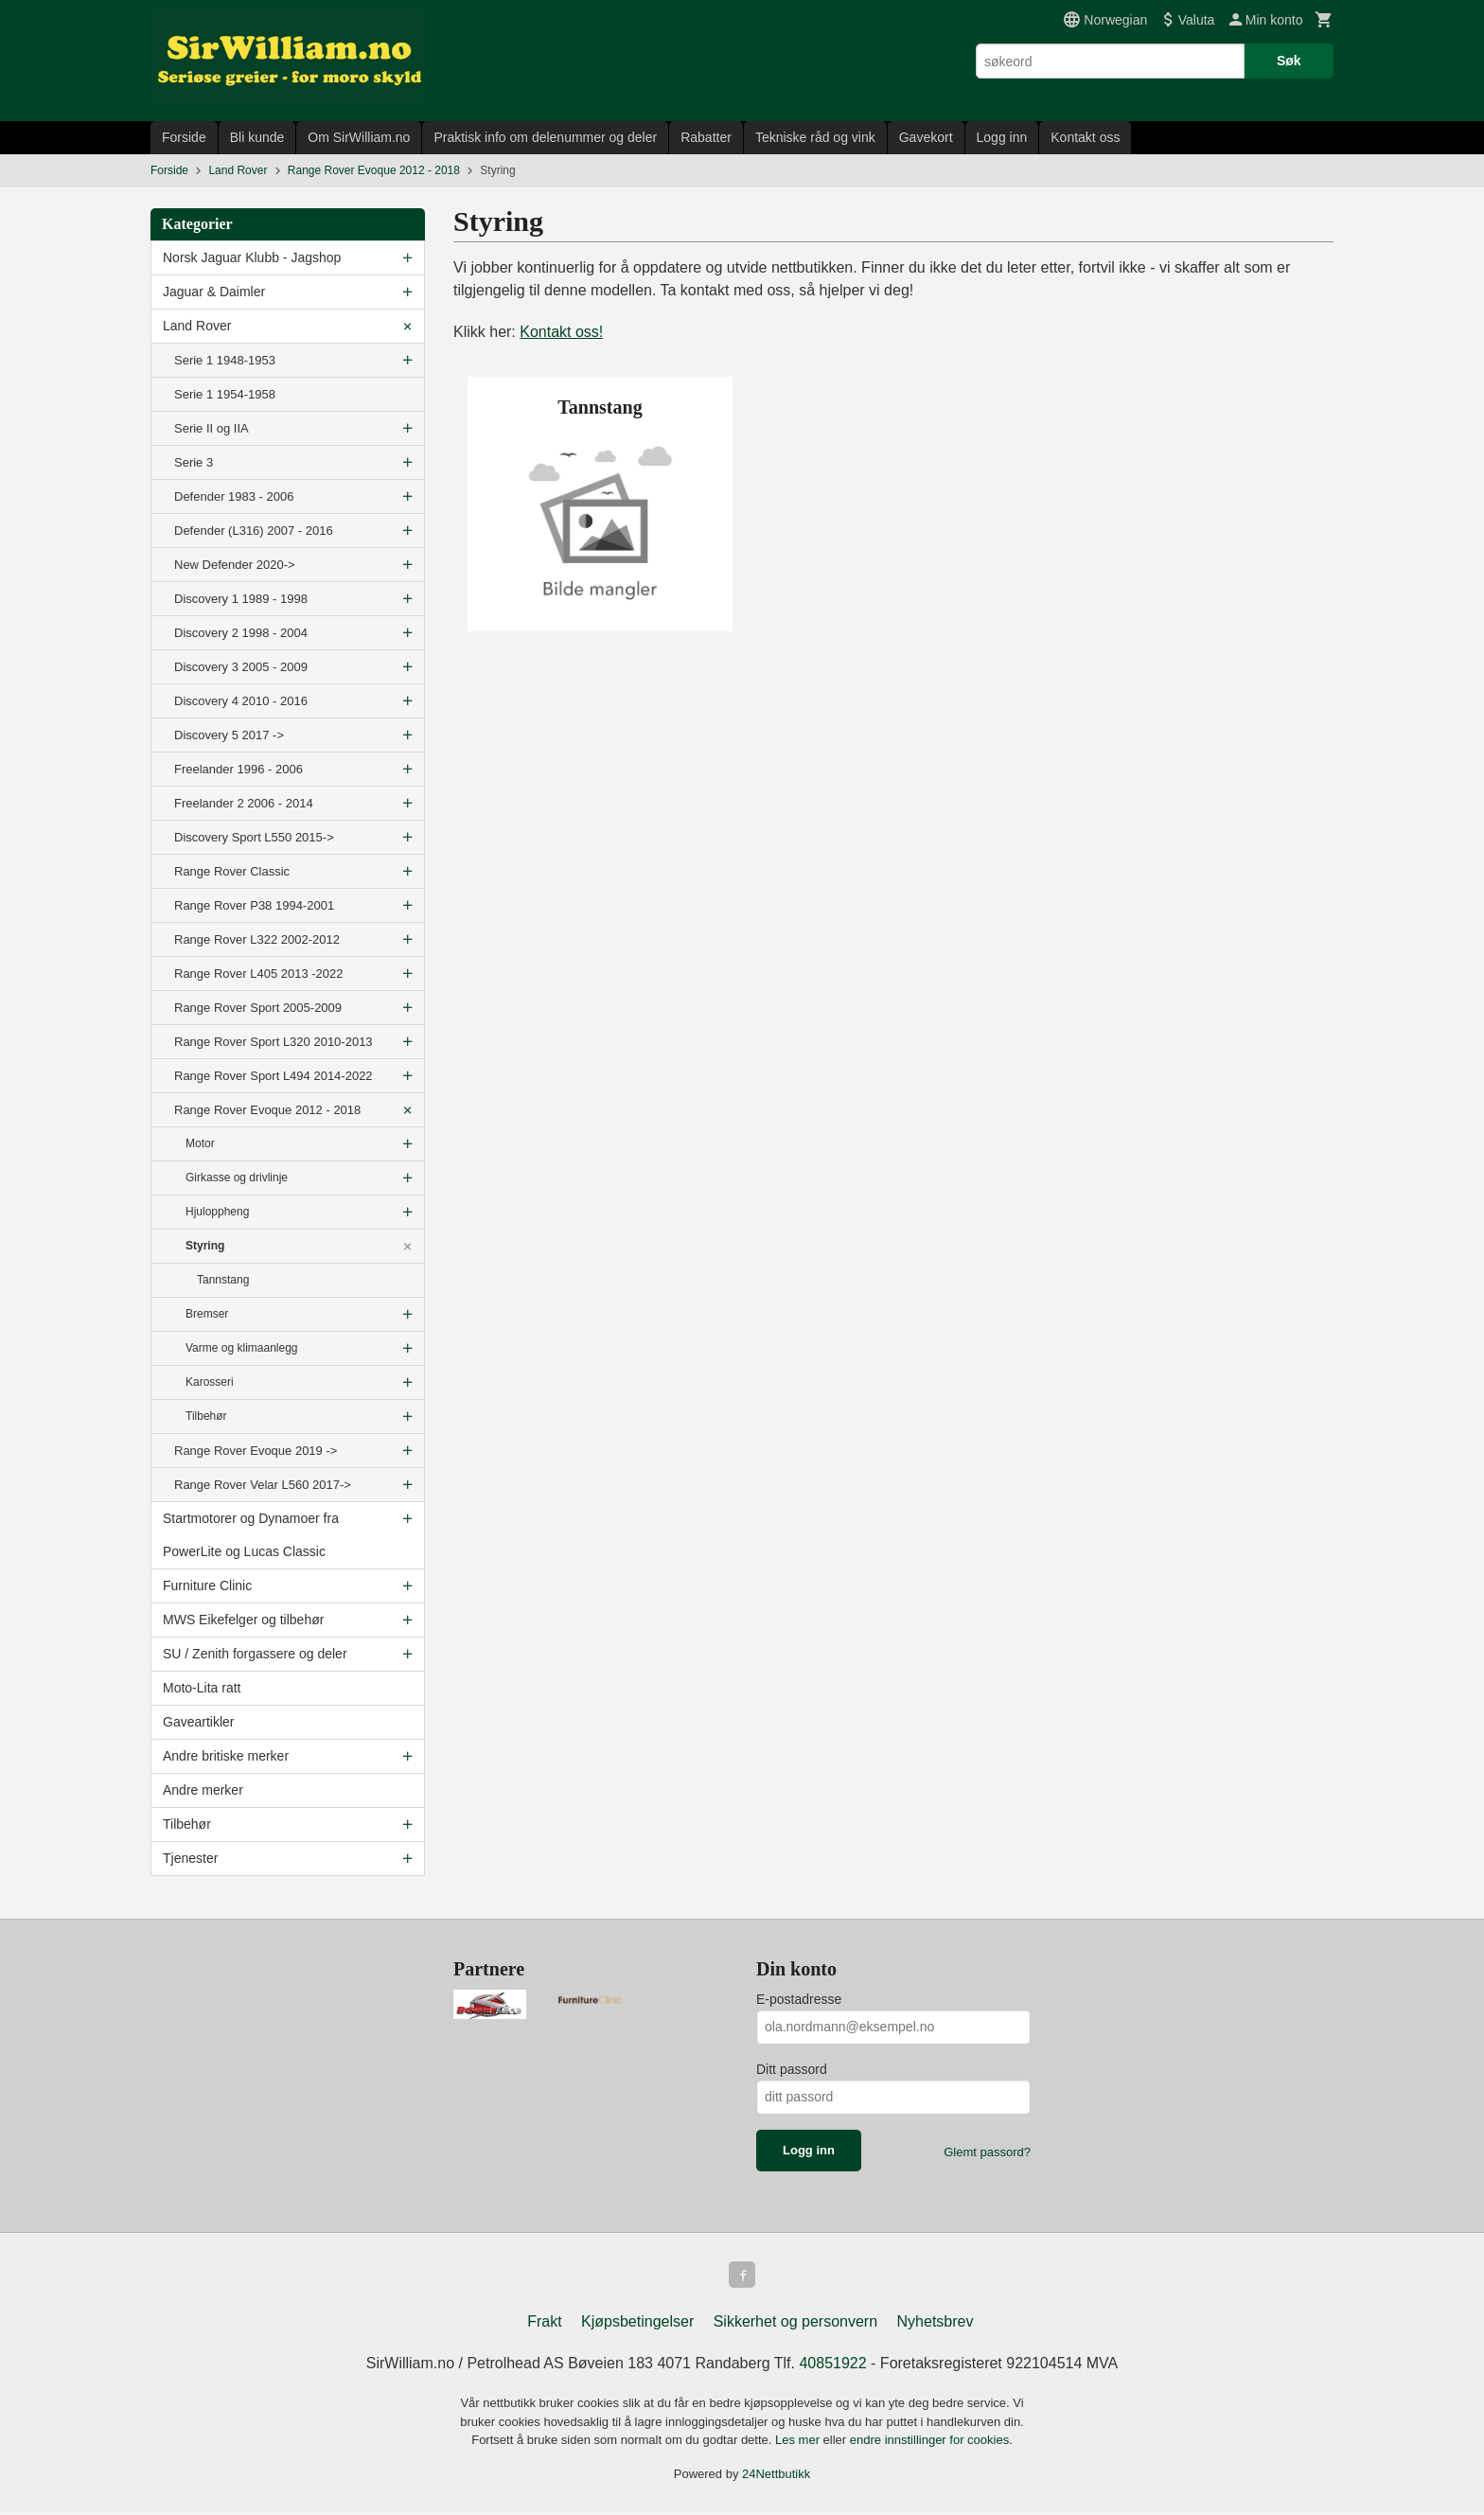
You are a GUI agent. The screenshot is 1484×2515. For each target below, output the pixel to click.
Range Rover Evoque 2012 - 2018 (267, 1110)
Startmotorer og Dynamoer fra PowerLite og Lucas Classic (251, 1535)
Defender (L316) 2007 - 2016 (253, 530)
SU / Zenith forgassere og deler (255, 1653)
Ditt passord (791, 2069)
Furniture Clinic (207, 1585)
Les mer (799, 2443)
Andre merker (203, 1790)
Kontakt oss (1085, 137)
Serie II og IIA (211, 428)
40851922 (832, 2367)
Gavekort (926, 137)
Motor (200, 1143)
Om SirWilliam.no (359, 137)
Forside (184, 137)
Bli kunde (257, 137)
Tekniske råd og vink (815, 137)
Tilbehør (206, 1416)
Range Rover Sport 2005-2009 (258, 1008)
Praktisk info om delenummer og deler (545, 137)
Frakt (544, 2325)
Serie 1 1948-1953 (224, 360)
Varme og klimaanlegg (242, 1348)
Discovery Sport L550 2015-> (254, 837)
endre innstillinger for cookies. (931, 2443)
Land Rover (197, 325)
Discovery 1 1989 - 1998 (241, 599)
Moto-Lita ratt (201, 1687)
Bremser (207, 1313)
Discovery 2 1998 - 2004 (241, 633)
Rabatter (706, 137)
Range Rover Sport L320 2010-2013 (273, 1042)
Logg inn (1002, 137)
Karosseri (210, 1382)
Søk (1289, 60)
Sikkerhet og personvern (795, 2325)
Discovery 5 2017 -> (229, 735)
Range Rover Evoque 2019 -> (255, 1450)
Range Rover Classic (232, 871)
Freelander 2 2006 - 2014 (243, 803)
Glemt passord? (987, 2152)
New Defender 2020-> (234, 565)
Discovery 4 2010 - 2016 (241, 701)
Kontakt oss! (561, 332)
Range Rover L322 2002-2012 (257, 939)
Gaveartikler (198, 1721)
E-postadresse (798, 1999)
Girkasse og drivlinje (237, 1177)
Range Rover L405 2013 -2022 (259, 973)
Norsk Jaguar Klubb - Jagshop (252, 257)
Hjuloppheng (217, 1211)
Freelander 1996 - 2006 (238, 769)
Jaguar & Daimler (214, 291)
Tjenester (190, 1858)
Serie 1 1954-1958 (224, 394)
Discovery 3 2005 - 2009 (241, 667)
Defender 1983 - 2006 (233, 496)
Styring (205, 1245)
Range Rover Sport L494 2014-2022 (273, 1076)
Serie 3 (193, 462)
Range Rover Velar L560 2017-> (262, 1485)
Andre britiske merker (226, 1755)
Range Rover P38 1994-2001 (254, 905)
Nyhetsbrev (935, 2325)
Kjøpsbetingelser (637, 2325)
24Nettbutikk (776, 2478)
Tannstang (223, 1279)
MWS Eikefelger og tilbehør (243, 1619)
